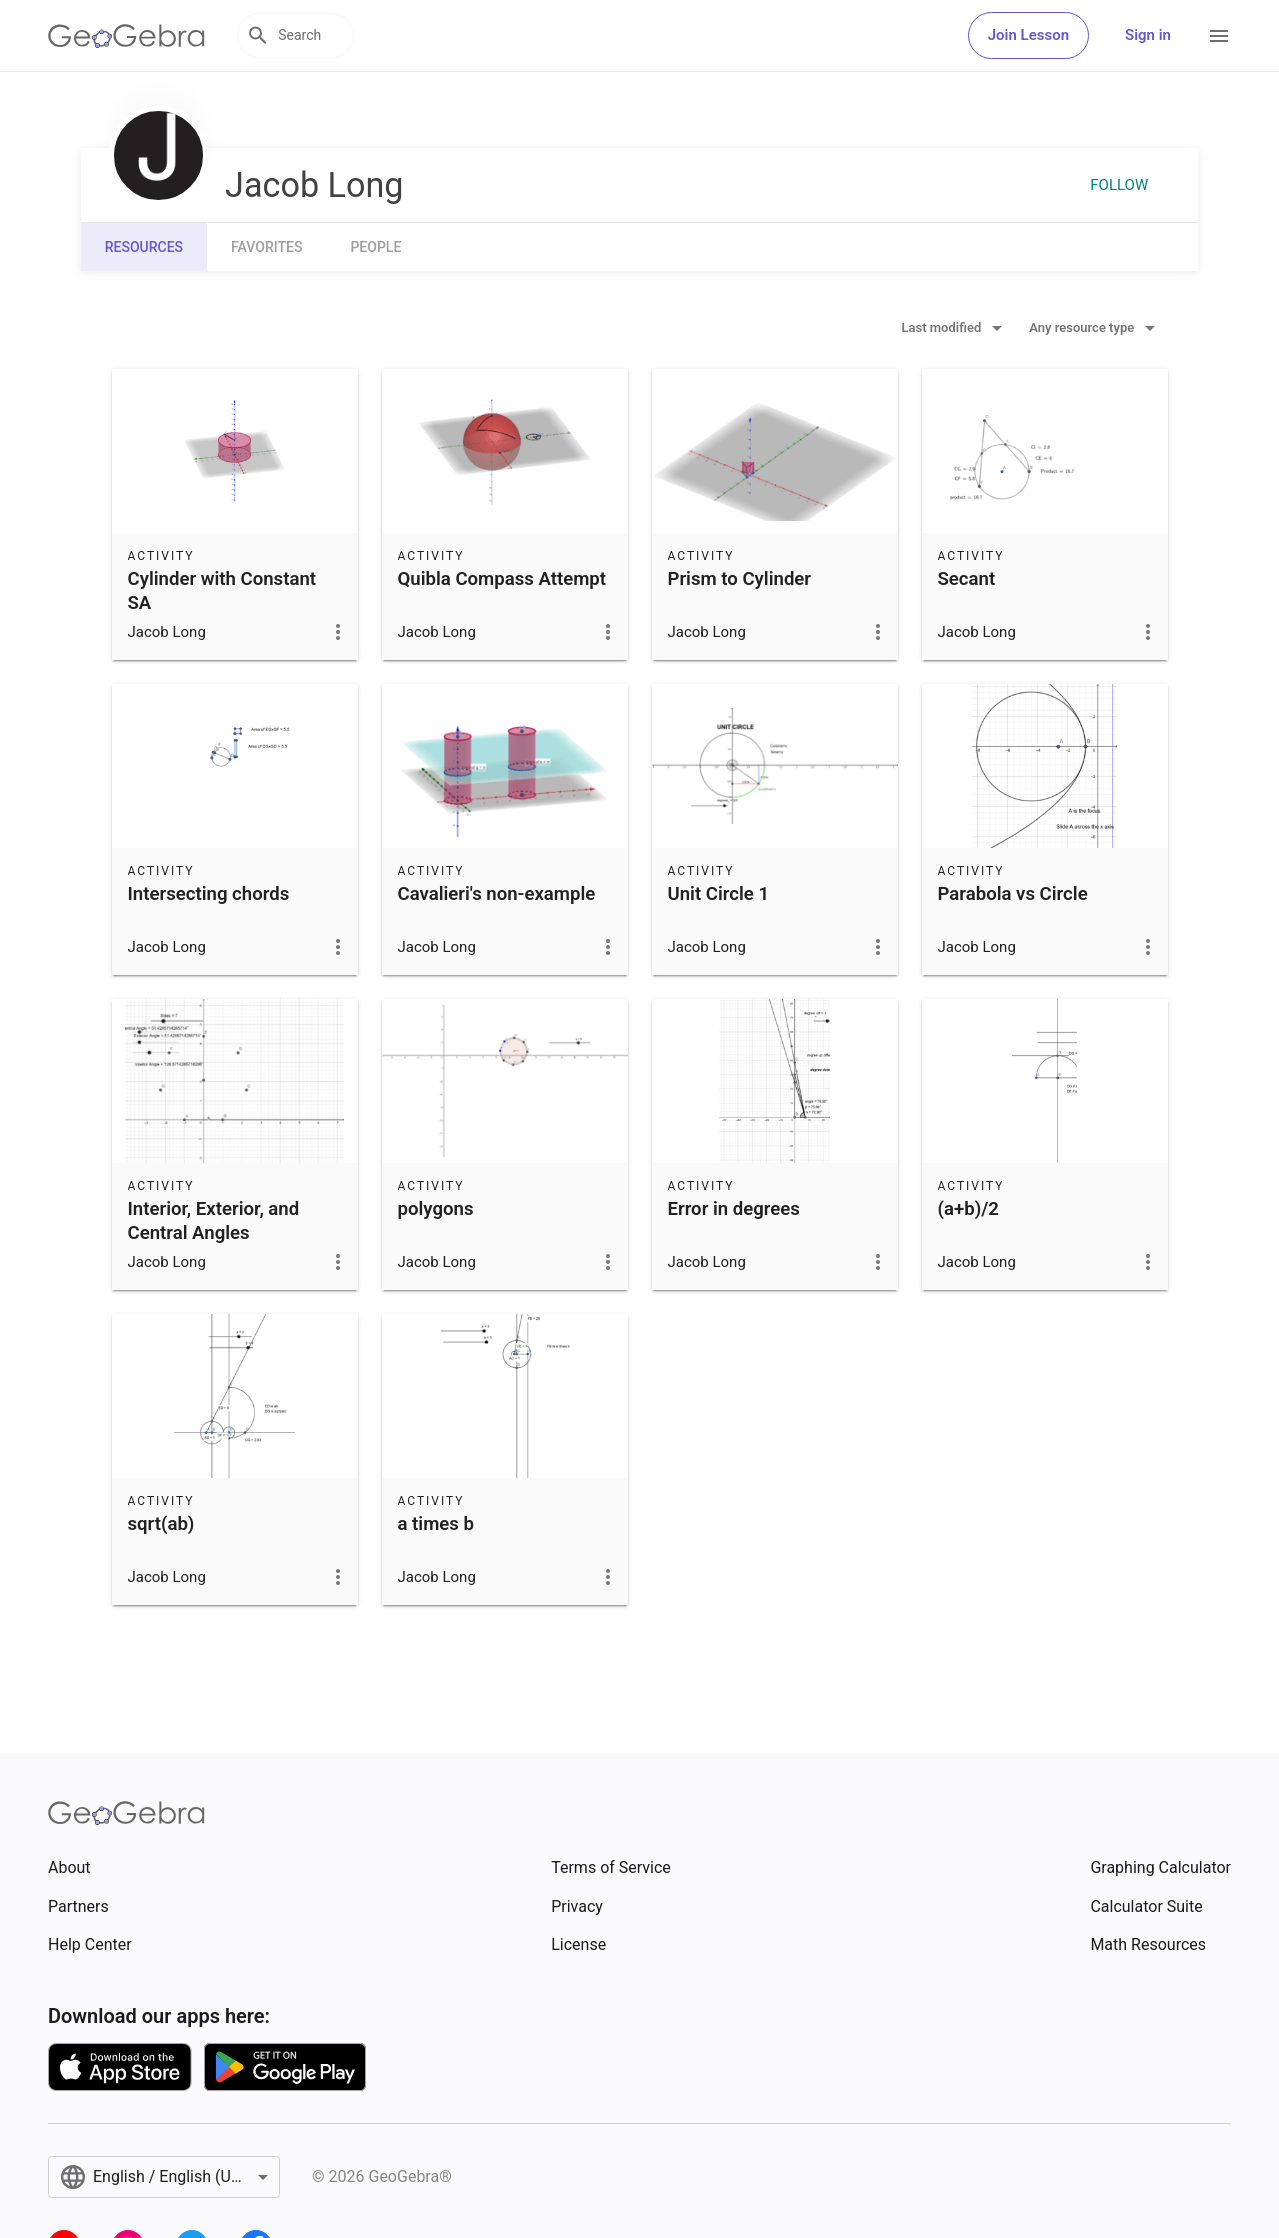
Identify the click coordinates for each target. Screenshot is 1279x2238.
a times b (436, 1524)
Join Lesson (1028, 35)
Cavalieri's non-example (497, 894)
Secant (967, 579)
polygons (436, 1209)
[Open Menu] (1219, 36)
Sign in (1148, 35)
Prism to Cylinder (740, 579)
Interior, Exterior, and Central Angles (214, 1221)
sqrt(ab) (161, 1524)
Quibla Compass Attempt (502, 579)
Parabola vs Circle (1013, 894)
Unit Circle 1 (719, 894)
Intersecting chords (209, 894)
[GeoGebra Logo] (126, 36)
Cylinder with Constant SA (222, 591)
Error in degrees (734, 1209)
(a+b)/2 (968, 1209)
